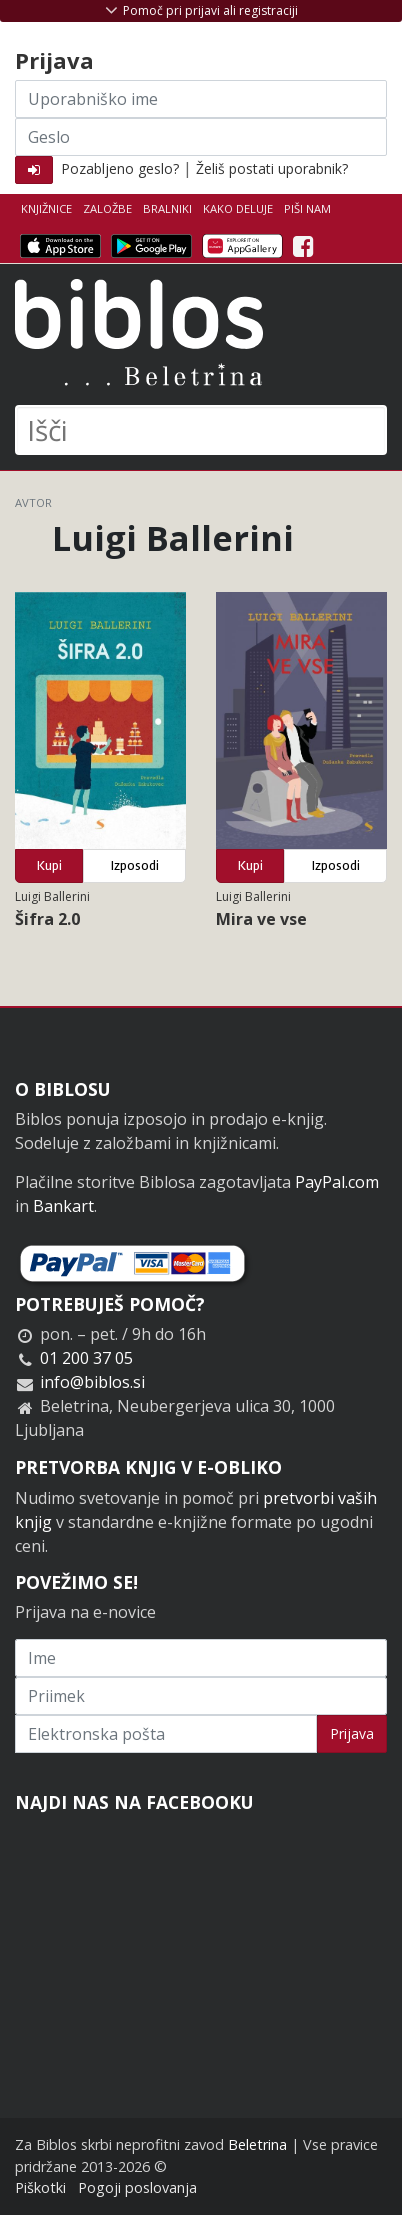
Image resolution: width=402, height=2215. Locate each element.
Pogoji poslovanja (137, 2187)
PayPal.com (337, 1182)
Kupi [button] (49, 865)
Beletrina (257, 2144)
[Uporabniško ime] (201, 99)
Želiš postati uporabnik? (272, 168)
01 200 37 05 (86, 1358)
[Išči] (201, 430)
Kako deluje (238, 208)
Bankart (63, 1206)
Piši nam (307, 208)
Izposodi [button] (135, 865)
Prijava (352, 1733)
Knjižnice (46, 208)
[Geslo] (201, 137)
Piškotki (40, 2187)
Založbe (107, 208)
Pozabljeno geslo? (120, 168)
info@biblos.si (92, 1382)
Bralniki (167, 208)
